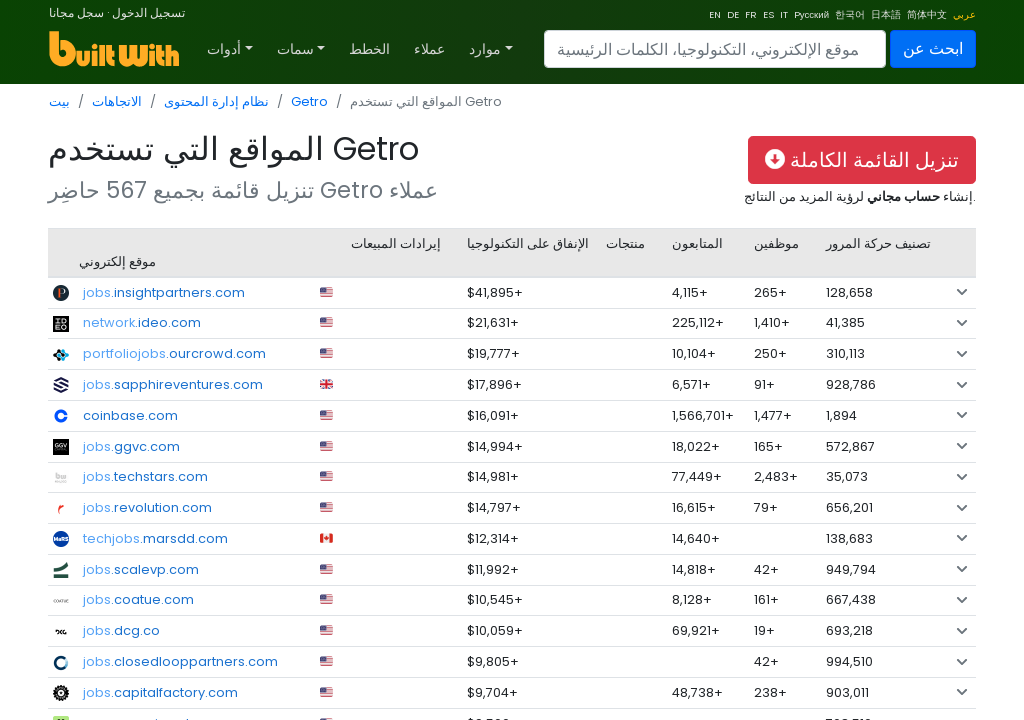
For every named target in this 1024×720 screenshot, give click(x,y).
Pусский (811, 14)
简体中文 (927, 14)
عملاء (429, 49)
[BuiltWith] (115, 49)
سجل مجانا (76, 12)
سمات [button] (295, 49)
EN (715, 14)
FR (751, 14)
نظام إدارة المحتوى (216, 101)
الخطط (369, 49)
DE (733, 14)
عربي (964, 14)
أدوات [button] (224, 49)
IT (784, 14)
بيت (59, 101)
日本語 (886, 14)
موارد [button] (485, 49)
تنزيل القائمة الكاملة (862, 160)
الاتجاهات (117, 101)
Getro (309, 101)
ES (768, 14)
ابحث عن (933, 48)
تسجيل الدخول (148, 12)
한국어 (850, 14)
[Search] (715, 49)
